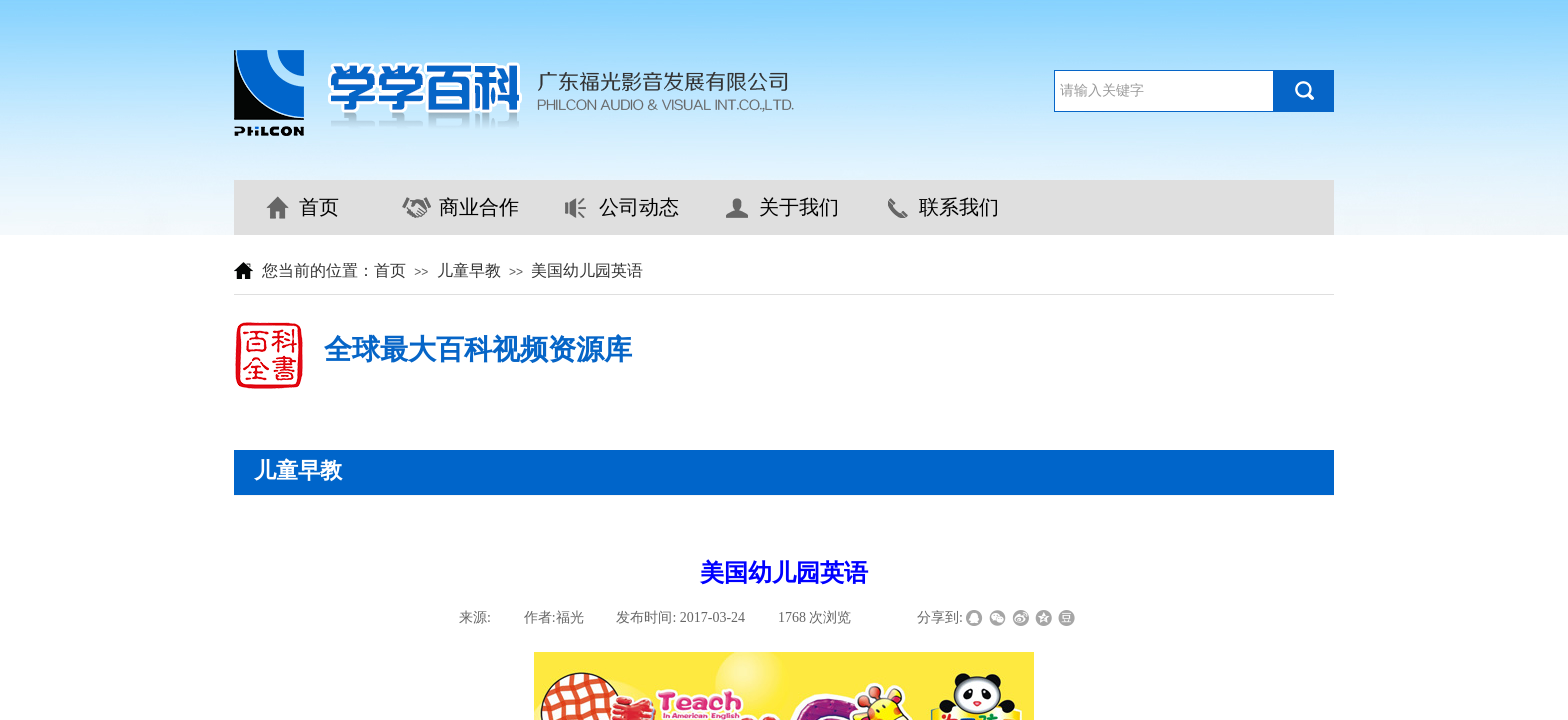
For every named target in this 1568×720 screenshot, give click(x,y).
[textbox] (1164, 91)
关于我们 (799, 207)
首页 (319, 207)
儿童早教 (469, 270)
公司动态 (639, 207)
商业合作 (479, 207)
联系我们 (959, 207)
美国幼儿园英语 (587, 270)
